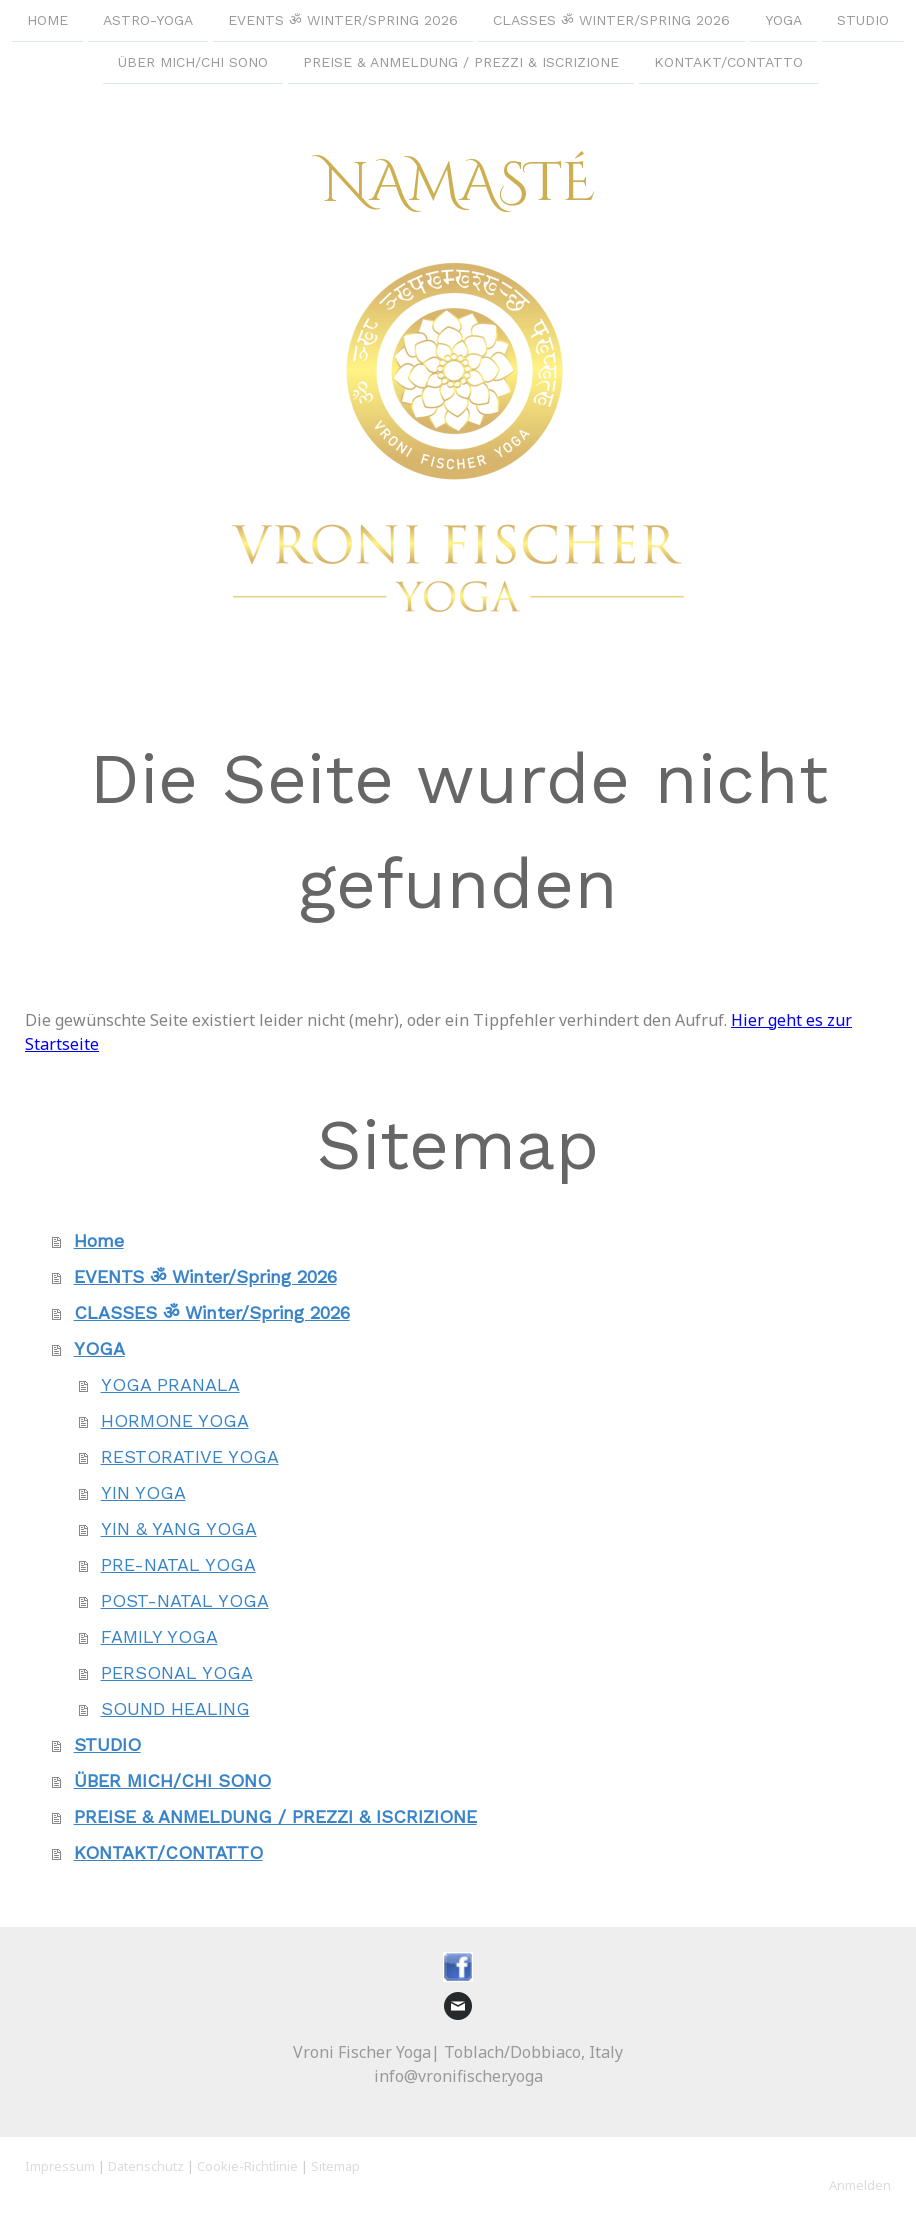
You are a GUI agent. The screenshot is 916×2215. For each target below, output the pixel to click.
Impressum (60, 2166)
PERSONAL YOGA (177, 1672)
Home (47, 20)
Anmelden (860, 2185)
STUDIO (863, 20)
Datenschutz (146, 2166)
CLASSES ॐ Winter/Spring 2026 (611, 20)
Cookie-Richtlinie (247, 2166)
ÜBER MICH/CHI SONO (193, 64)
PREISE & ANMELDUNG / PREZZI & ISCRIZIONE (461, 64)
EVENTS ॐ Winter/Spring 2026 (343, 20)
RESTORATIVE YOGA (190, 1456)
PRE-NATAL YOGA (178, 1564)
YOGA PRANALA (170, 1384)
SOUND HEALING (175, 1708)
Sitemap (335, 2166)
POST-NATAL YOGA (185, 1600)
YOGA (783, 20)
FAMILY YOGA (159, 1636)
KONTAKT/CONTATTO (728, 64)
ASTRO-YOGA (148, 20)
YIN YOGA (143, 1492)
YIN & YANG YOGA (179, 1528)
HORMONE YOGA (175, 1420)
